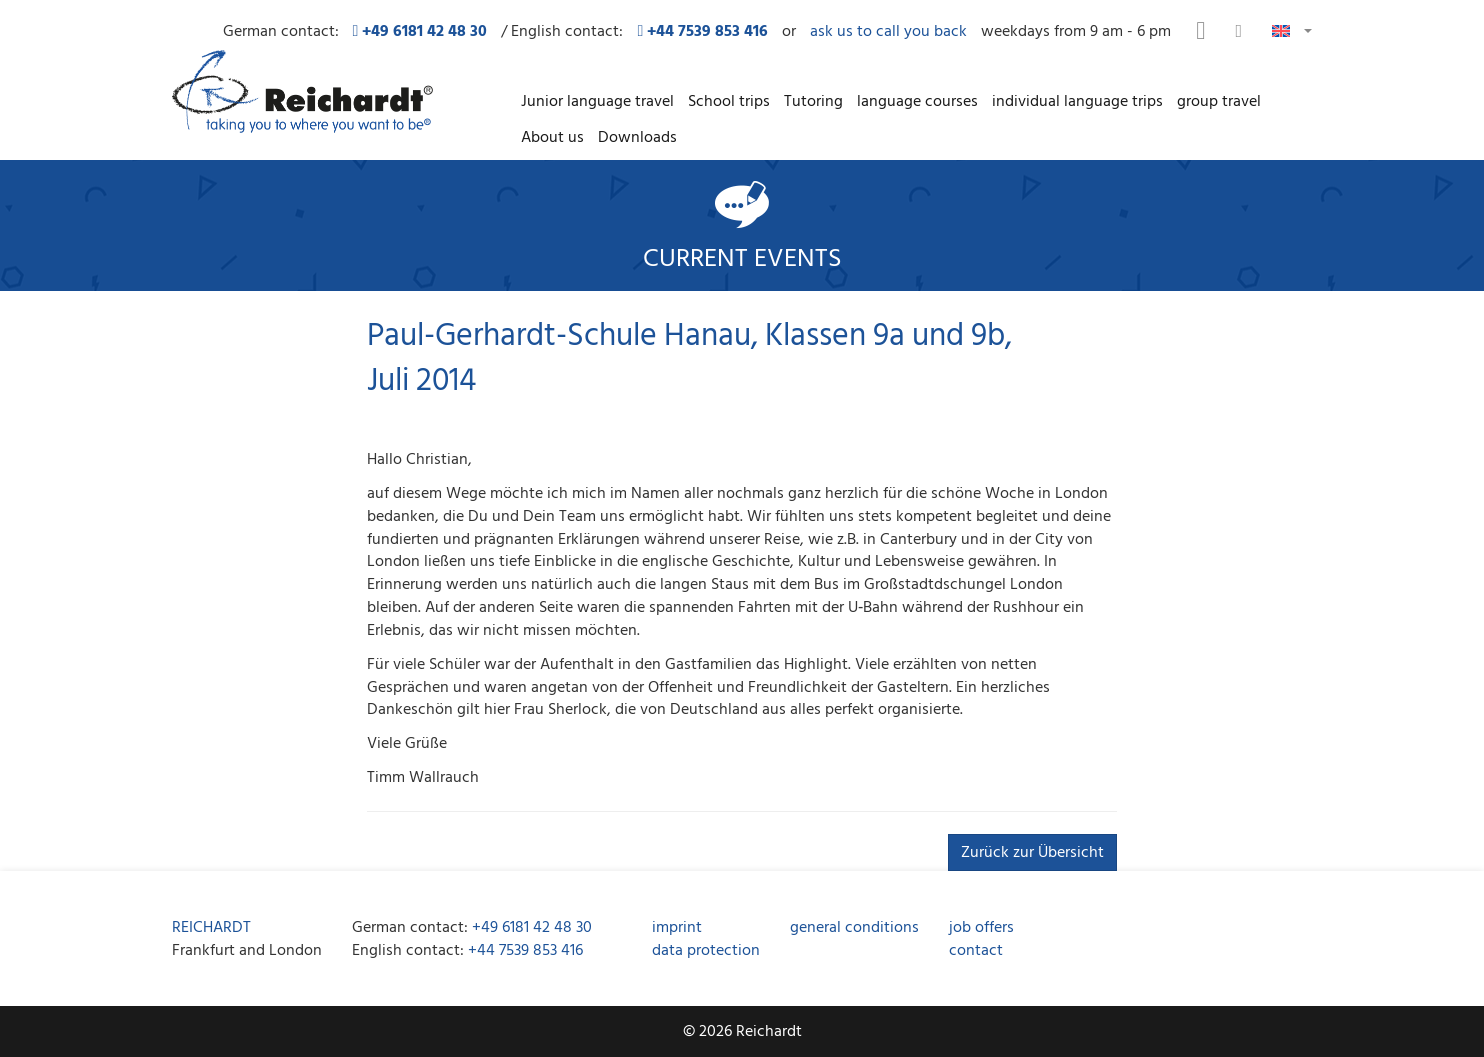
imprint (677, 927)
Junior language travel (597, 101)
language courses (917, 101)
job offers (981, 927)
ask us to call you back (888, 31)
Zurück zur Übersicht (1032, 852)
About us (552, 137)
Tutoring (813, 101)
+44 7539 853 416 (525, 950)
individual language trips (1077, 101)
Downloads (637, 137)
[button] (1292, 29)
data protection (706, 950)
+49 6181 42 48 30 (532, 927)
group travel (1219, 101)
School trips (729, 101)
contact (976, 950)
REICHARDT (211, 927)
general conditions (854, 927)
